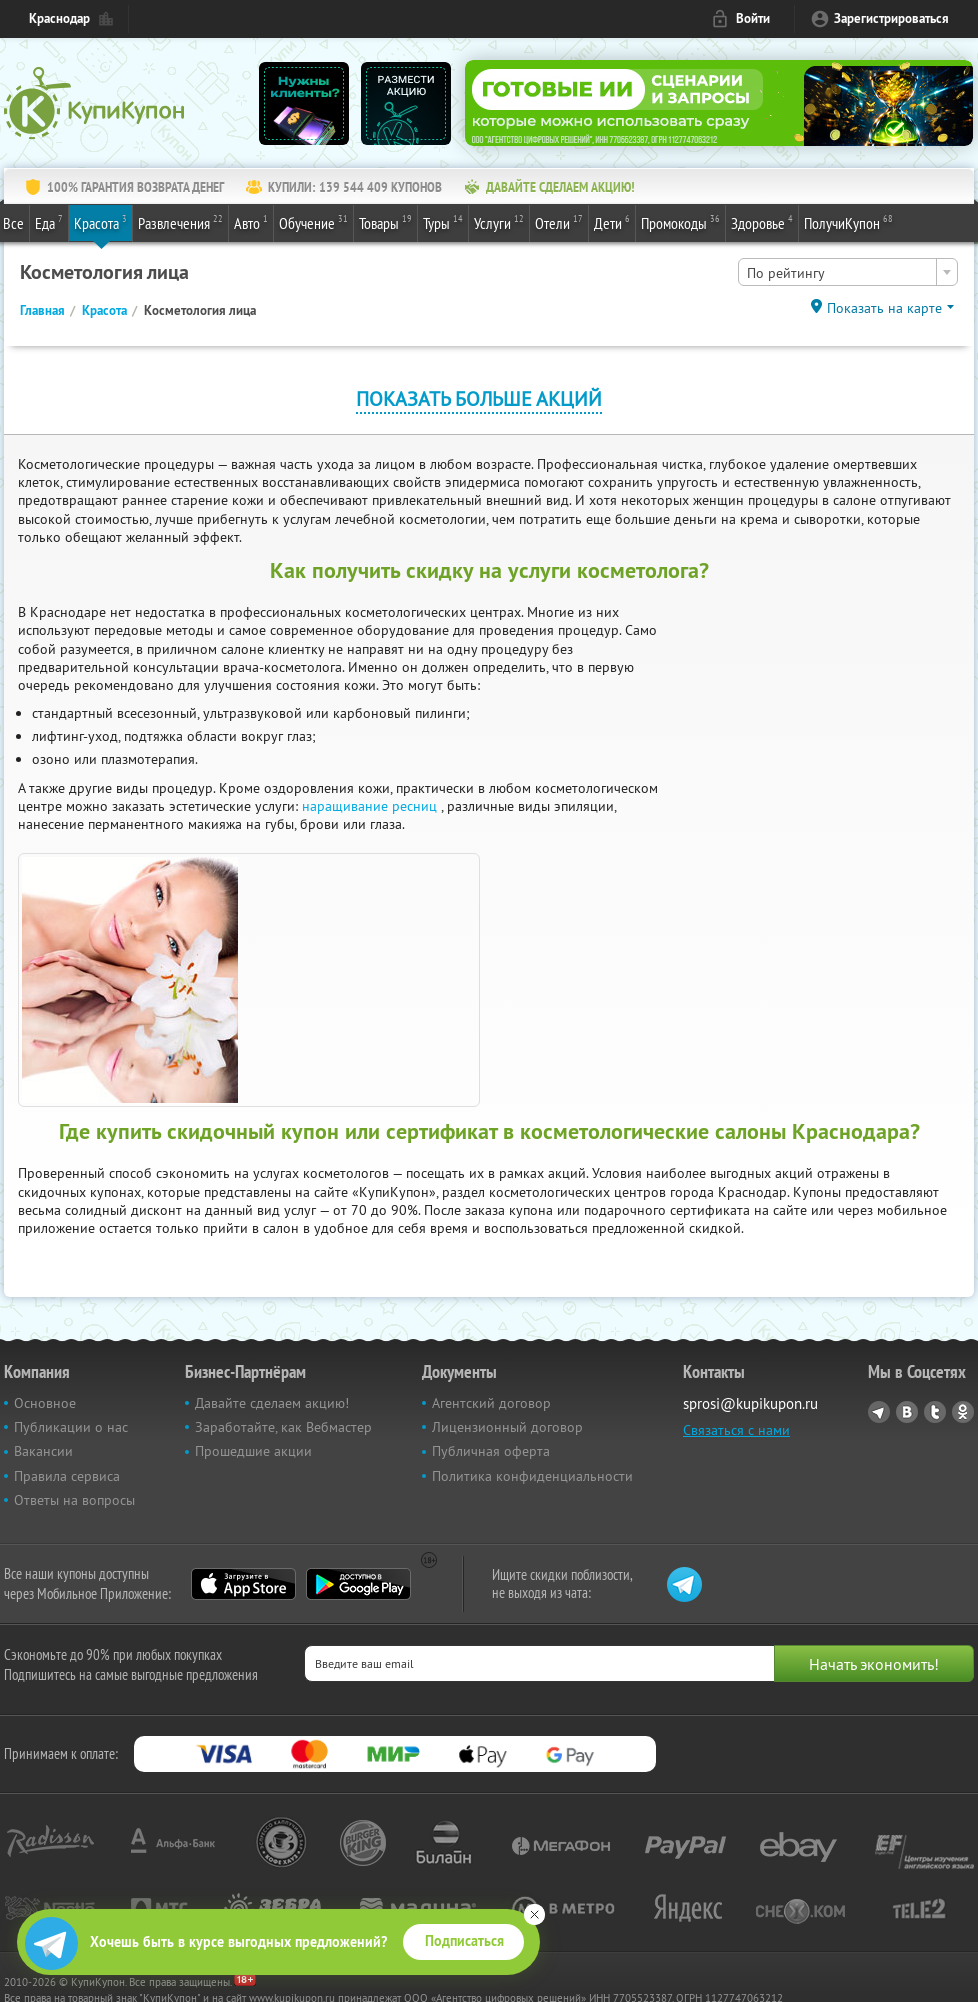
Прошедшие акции (253, 1451)
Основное (45, 1403)
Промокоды (680, 222)
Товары (385, 222)
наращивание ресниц (371, 806)
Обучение (313, 222)
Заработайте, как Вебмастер (283, 1427)
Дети (612, 222)
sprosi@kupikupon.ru (750, 1403)
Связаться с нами (736, 1430)
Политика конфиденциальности (532, 1476)
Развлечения (180, 222)
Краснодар (59, 18)
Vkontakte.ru (907, 1412)
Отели (559, 222)
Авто (251, 222)
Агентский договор (491, 1403)
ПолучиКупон (848, 222)
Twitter (935, 1412)
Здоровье (762, 222)
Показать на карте (884, 308)
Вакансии (43, 1451)
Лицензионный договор (507, 1427)
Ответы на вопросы (74, 1500)
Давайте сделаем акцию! (272, 1403)
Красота (100, 222)
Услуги (499, 222)
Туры (443, 222)
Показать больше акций (479, 398)
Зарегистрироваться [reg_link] (891, 18)
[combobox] (848, 272)
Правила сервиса (67, 1476)
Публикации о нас (71, 1427)
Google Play (358, 1584)
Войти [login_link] (753, 18)
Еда (49, 222)
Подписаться (464, 1941)
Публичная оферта (491, 1451)
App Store (243, 1584)
